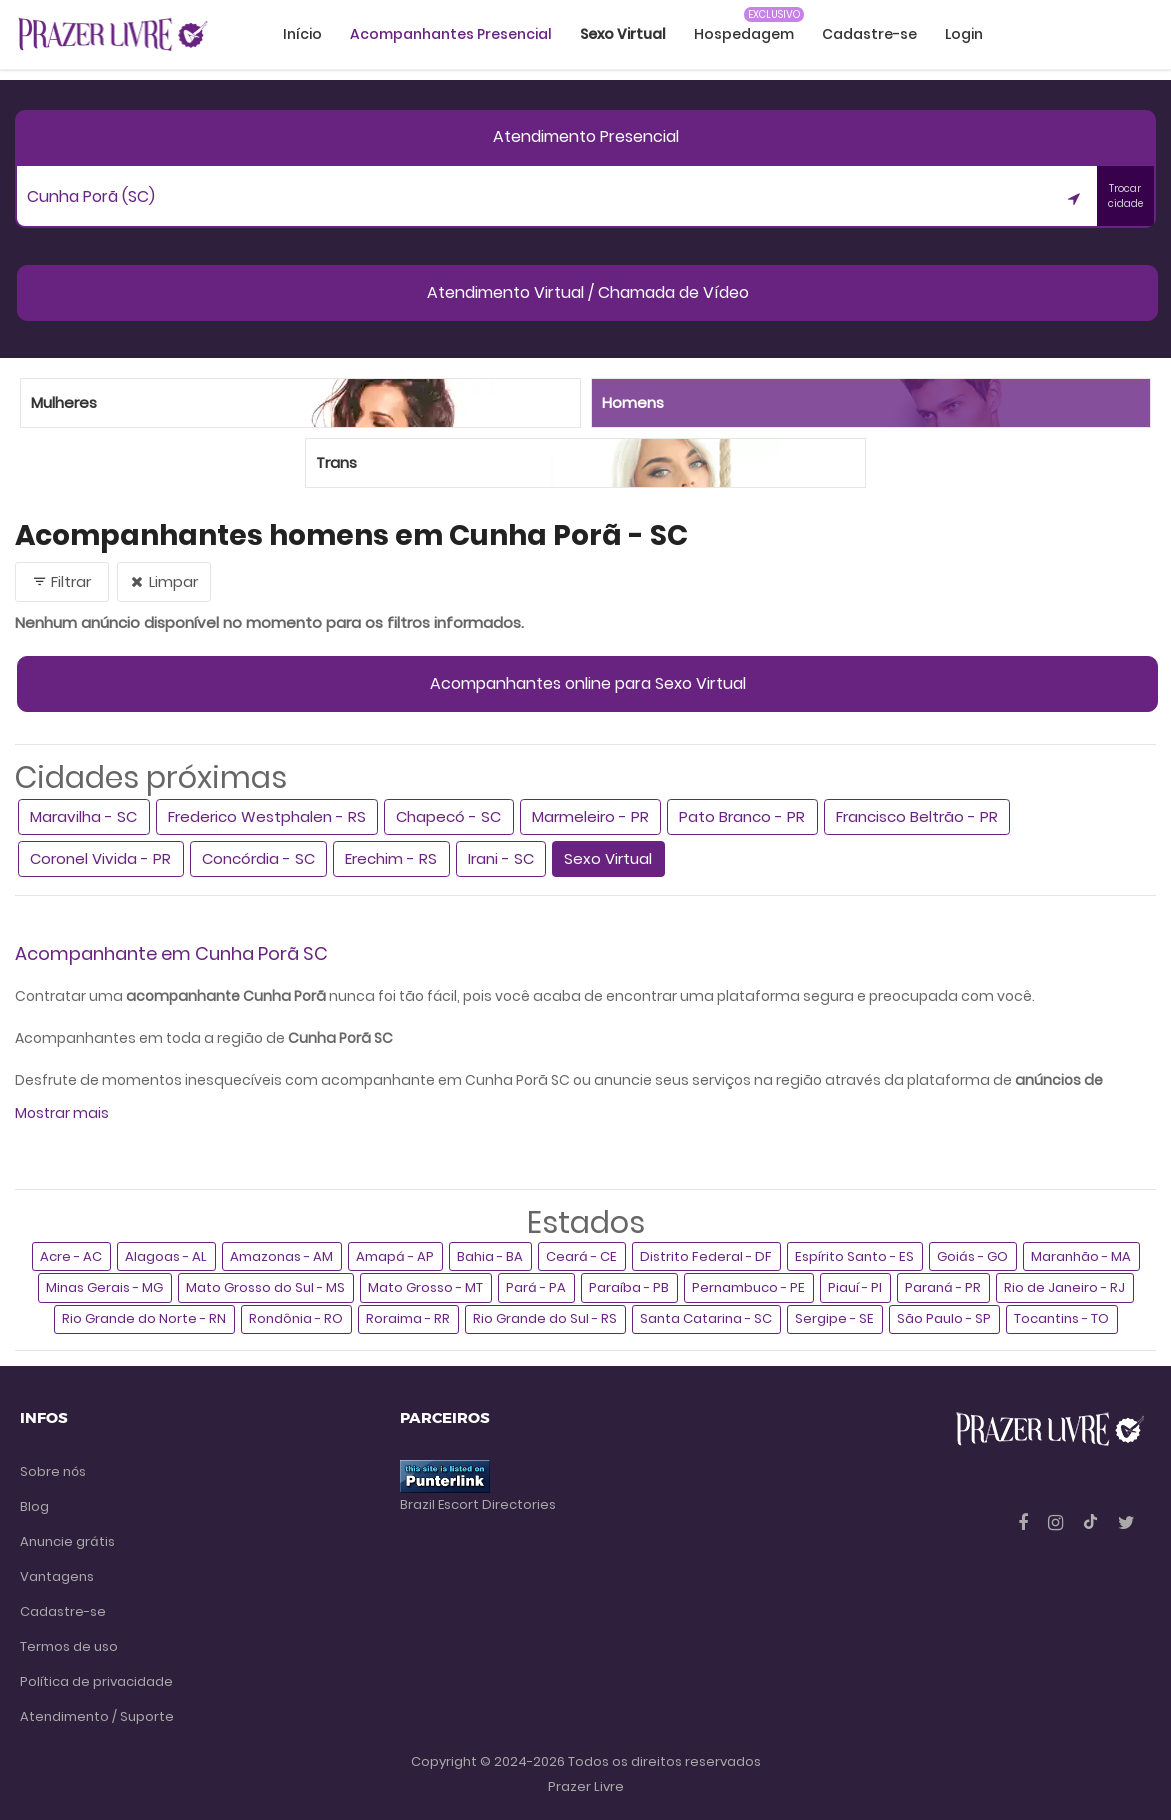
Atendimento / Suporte (97, 1716)
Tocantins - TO (1061, 1318)
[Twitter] (1126, 1522)
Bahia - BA (490, 1256)
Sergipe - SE (834, 1318)
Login (964, 34)
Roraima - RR (408, 1318)
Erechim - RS (391, 858)
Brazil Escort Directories (478, 1504)
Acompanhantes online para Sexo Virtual (588, 683)
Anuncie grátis (67, 1541)
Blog (34, 1506)
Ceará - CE (581, 1256)
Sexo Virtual (608, 858)
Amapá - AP (395, 1256)
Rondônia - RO (296, 1318)
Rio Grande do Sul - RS (545, 1318)
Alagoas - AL (166, 1256)
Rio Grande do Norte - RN (144, 1318)
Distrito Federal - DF (706, 1256)
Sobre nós (53, 1471)
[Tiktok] (1092, 1522)
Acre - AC (71, 1256)
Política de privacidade (96, 1681)
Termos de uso (69, 1646)
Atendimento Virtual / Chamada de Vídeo (588, 292)
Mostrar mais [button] (62, 1113)
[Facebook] (1025, 1522)
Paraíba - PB (629, 1287)
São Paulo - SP (944, 1318)
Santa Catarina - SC (706, 1318)
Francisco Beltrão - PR (917, 816)
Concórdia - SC (258, 858)
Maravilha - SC (83, 816)
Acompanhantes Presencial (451, 34)
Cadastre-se (869, 34)
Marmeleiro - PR (590, 816)
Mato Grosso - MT (425, 1287)
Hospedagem (744, 34)
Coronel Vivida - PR (100, 858)
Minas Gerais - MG (104, 1287)
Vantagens (57, 1576)
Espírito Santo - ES (854, 1256)
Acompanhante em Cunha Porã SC (171, 953)
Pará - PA (536, 1287)
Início (302, 34)
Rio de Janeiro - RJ (1064, 1287)
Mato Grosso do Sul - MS (265, 1287)
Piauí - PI (855, 1287)
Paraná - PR (943, 1287)
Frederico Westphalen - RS (267, 816)
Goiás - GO (972, 1256)
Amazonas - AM (281, 1256)
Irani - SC (501, 858)
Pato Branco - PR (742, 816)
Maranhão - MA (1081, 1256)
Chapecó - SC (448, 816)
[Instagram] (1057, 1522)
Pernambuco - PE (748, 1287)
